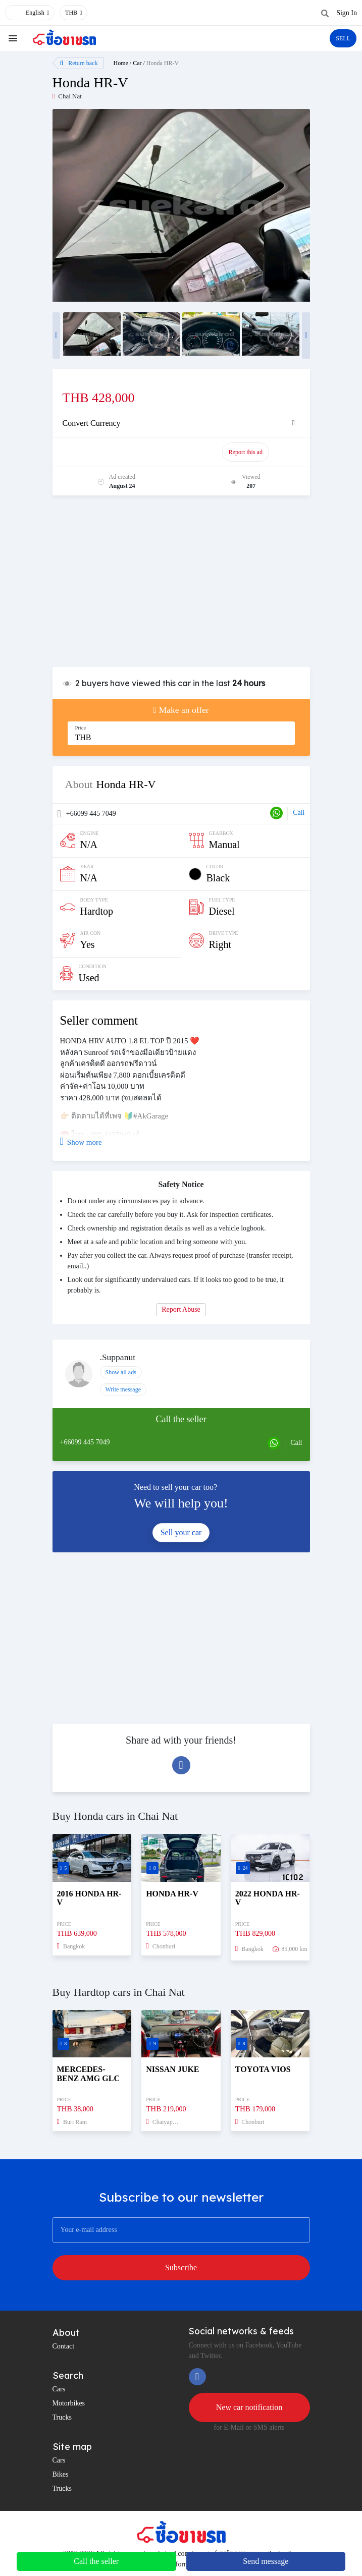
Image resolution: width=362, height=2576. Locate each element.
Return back (79, 63)
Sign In (346, 13)
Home (121, 63)
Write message (123, 1389)
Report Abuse (181, 1309)
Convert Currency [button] (92, 423)
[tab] (181, 423)
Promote (117, 452)
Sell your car (181, 1532)
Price (80, 728)
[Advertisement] (181, 586)
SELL (343, 38)
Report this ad (246, 452)
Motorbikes (69, 2403)
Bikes (61, 2474)
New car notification (249, 2407)
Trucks (62, 2417)
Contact (64, 2346)
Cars (59, 2389)
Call (298, 812)
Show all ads (121, 1372)
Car (137, 63)
